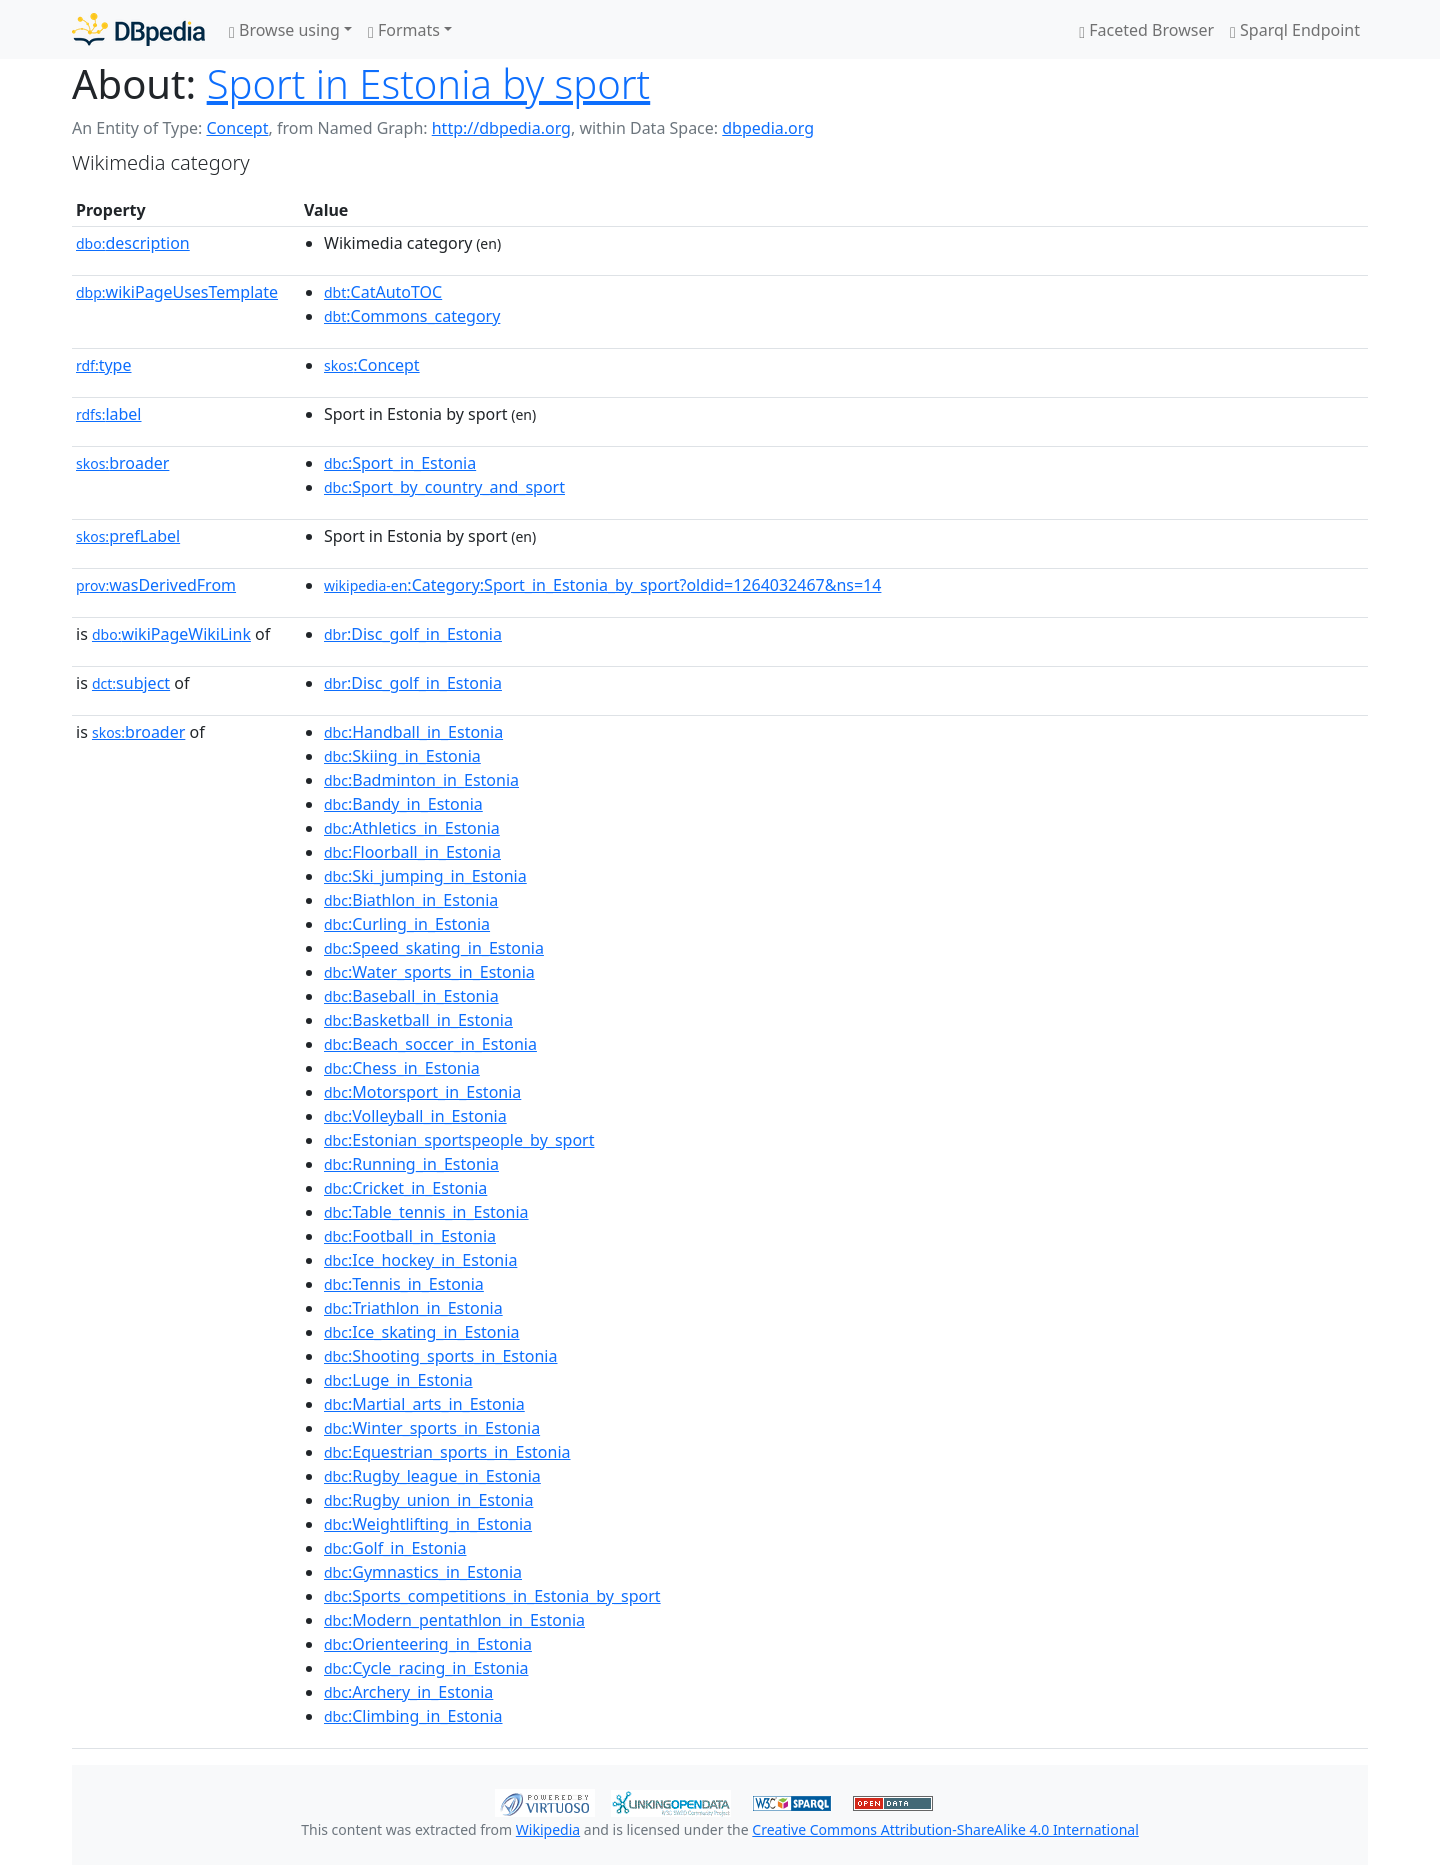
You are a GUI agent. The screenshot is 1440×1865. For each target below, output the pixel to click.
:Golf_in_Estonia (395, 1548)
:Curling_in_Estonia (407, 924)
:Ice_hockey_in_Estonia (420, 1260)
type (104, 365)
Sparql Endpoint (1295, 30)
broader (122, 463)
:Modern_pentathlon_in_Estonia (454, 1620)
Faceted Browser (1146, 30)
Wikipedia (548, 1829)
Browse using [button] (284, 30)
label (109, 414)
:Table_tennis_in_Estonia (426, 1212)
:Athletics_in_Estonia (412, 828)
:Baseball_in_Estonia (411, 996)
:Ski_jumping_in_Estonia (425, 876)
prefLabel (128, 536)
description (133, 243)
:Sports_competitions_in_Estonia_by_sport (492, 1596)
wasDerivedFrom (156, 585)
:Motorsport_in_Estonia (422, 1092)
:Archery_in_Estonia (408, 1692)
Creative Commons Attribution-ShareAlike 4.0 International (945, 1829)
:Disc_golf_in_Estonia (413, 634)
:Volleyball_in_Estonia (415, 1116)
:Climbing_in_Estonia (413, 1716)
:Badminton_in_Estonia (421, 780)
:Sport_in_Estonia (400, 463)
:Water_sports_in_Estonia (429, 972)
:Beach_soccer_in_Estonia (430, 1044)
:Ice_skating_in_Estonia (422, 1332)
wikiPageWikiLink (171, 634)
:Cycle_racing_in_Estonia (426, 1668)
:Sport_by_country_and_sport (444, 487)
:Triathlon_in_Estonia (413, 1308)
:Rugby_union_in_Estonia (428, 1500)
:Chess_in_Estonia (402, 1068)
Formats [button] (404, 30)
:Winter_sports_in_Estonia (432, 1428)
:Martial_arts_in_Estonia (424, 1404)
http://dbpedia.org (501, 128)
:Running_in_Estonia (411, 1164)
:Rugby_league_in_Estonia (432, 1476)
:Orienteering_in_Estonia (428, 1644)
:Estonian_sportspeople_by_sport (459, 1140)
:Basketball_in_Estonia (418, 1020)
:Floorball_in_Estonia (412, 852)
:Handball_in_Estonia (413, 732)
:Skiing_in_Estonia (402, 756)
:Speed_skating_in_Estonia (434, 948)
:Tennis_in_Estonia (404, 1284)
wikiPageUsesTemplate (177, 292)
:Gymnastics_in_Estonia (423, 1572)
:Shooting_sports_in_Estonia (440, 1356)
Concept (237, 128)
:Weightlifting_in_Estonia (428, 1524)
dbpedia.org (768, 128)
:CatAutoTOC (383, 292)
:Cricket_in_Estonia (405, 1188)
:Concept (372, 365)
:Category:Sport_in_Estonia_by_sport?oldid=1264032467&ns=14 (602, 585)
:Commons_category (412, 316)
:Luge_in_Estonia (398, 1380)
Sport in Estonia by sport (429, 83)
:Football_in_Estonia (410, 1236)
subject (131, 683)
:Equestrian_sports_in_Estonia (447, 1452)
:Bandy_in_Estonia (403, 804)
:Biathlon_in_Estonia (411, 900)
